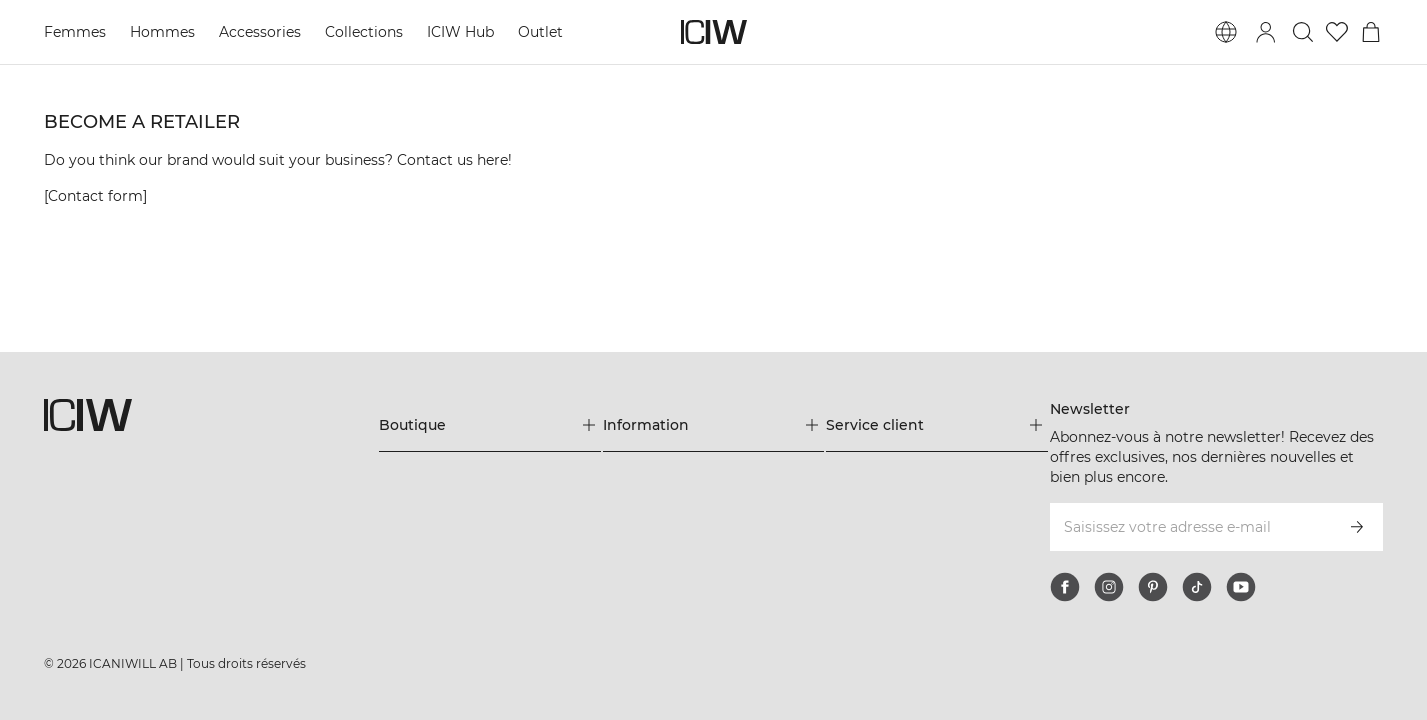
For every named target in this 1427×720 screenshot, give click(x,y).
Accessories (260, 32)
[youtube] (1241, 587)
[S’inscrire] (1357, 527)
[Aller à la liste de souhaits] (1337, 32)
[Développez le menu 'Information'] (714, 425)
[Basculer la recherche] (1303, 32)
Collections (364, 32)
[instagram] (1109, 587)
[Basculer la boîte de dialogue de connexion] (1266, 32)
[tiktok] (1197, 587)
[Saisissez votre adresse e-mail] (1189, 527)
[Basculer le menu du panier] (1371, 32)
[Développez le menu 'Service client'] (937, 425)
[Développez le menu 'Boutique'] (490, 425)
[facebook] (1065, 587)
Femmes (75, 32)
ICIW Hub (460, 32)
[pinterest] (1153, 587)
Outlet (540, 32)
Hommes (162, 32)
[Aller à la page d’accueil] (714, 32)
